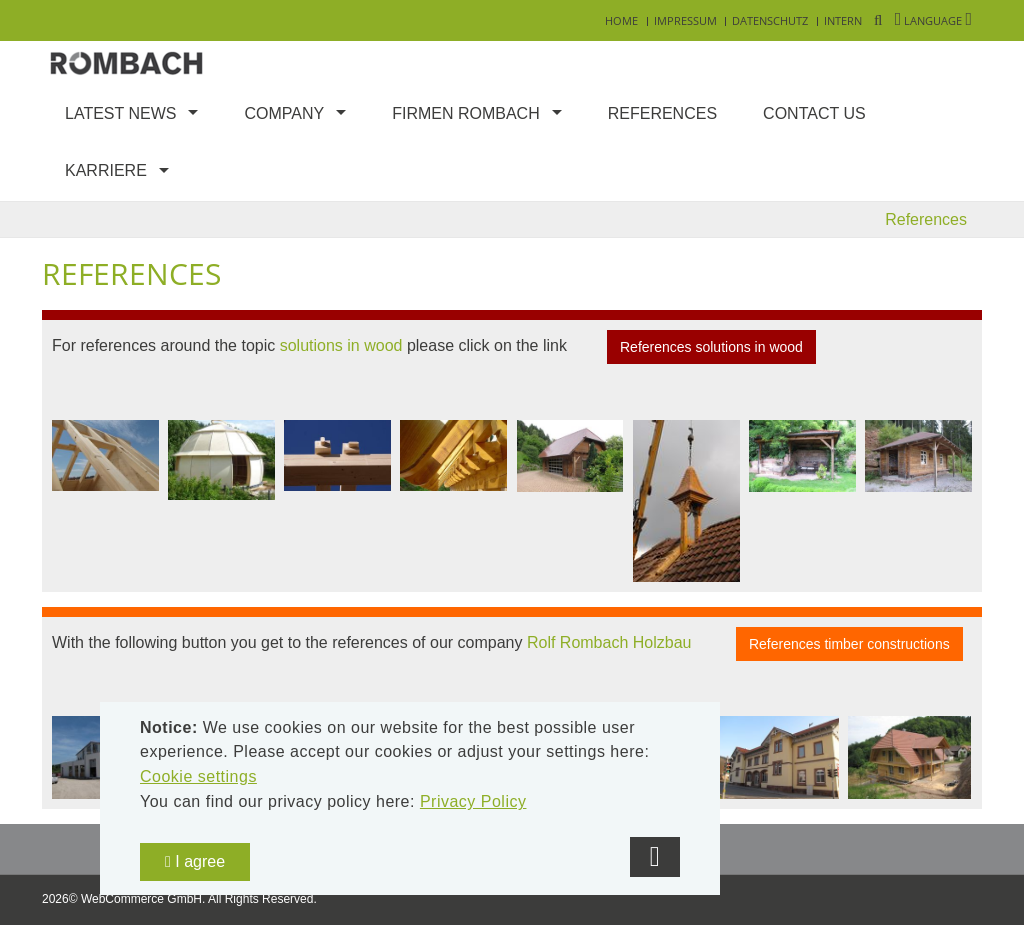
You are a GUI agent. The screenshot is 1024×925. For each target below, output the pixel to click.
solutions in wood (341, 346)
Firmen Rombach (466, 113)
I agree (195, 861)
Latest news (120, 113)
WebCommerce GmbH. (143, 899)
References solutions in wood (711, 347)
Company (284, 113)
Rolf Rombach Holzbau (609, 642)
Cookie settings (198, 776)
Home (621, 20)
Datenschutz (770, 20)
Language (933, 20)
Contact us (814, 113)
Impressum (685, 20)
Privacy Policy (473, 801)
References (662, 113)
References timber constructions (849, 644)
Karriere (106, 170)
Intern (843, 20)
